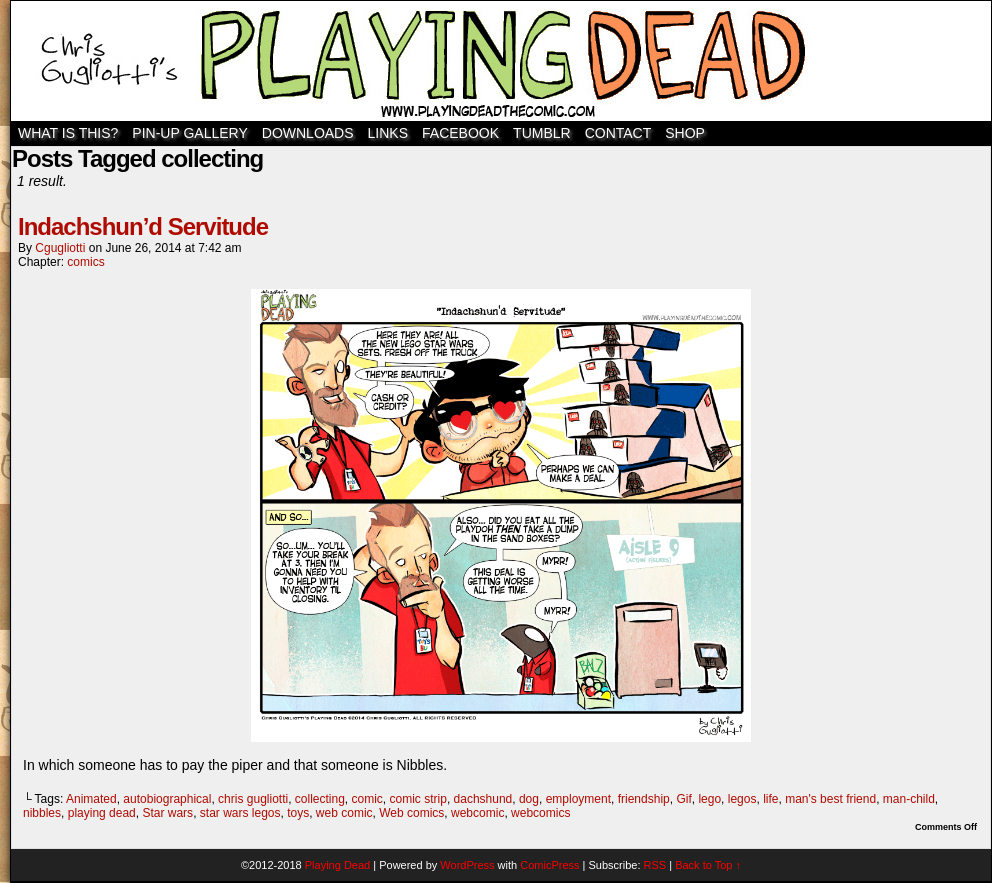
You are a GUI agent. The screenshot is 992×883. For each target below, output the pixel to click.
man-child (909, 799)
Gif (683, 799)
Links (388, 133)
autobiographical (167, 799)
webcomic (477, 813)
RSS (655, 865)
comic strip (418, 799)
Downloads (308, 133)
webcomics (540, 813)
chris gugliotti (253, 799)
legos (742, 799)
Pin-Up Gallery (189, 133)
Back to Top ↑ (708, 865)
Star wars (167, 813)
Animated (91, 799)
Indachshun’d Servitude (143, 226)
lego (709, 799)
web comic (344, 813)
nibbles (42, 813)
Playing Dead (501, 61)
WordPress (467, 865)
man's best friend (830, 799)
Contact (618, 133)
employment (578, 799)
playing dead (102, 813)
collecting (320, 799)
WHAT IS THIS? (68, 133)
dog (529, 799)
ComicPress (549, 865)
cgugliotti (60, 248)
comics (85, 262)
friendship (644, 799)
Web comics (411, 813)
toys (298, 813)
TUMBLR (542, 133)
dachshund (483, 799)
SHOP (685, 133)
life (770, 799)
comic (367, 799)
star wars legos (240, 813)
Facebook (460, 133)
